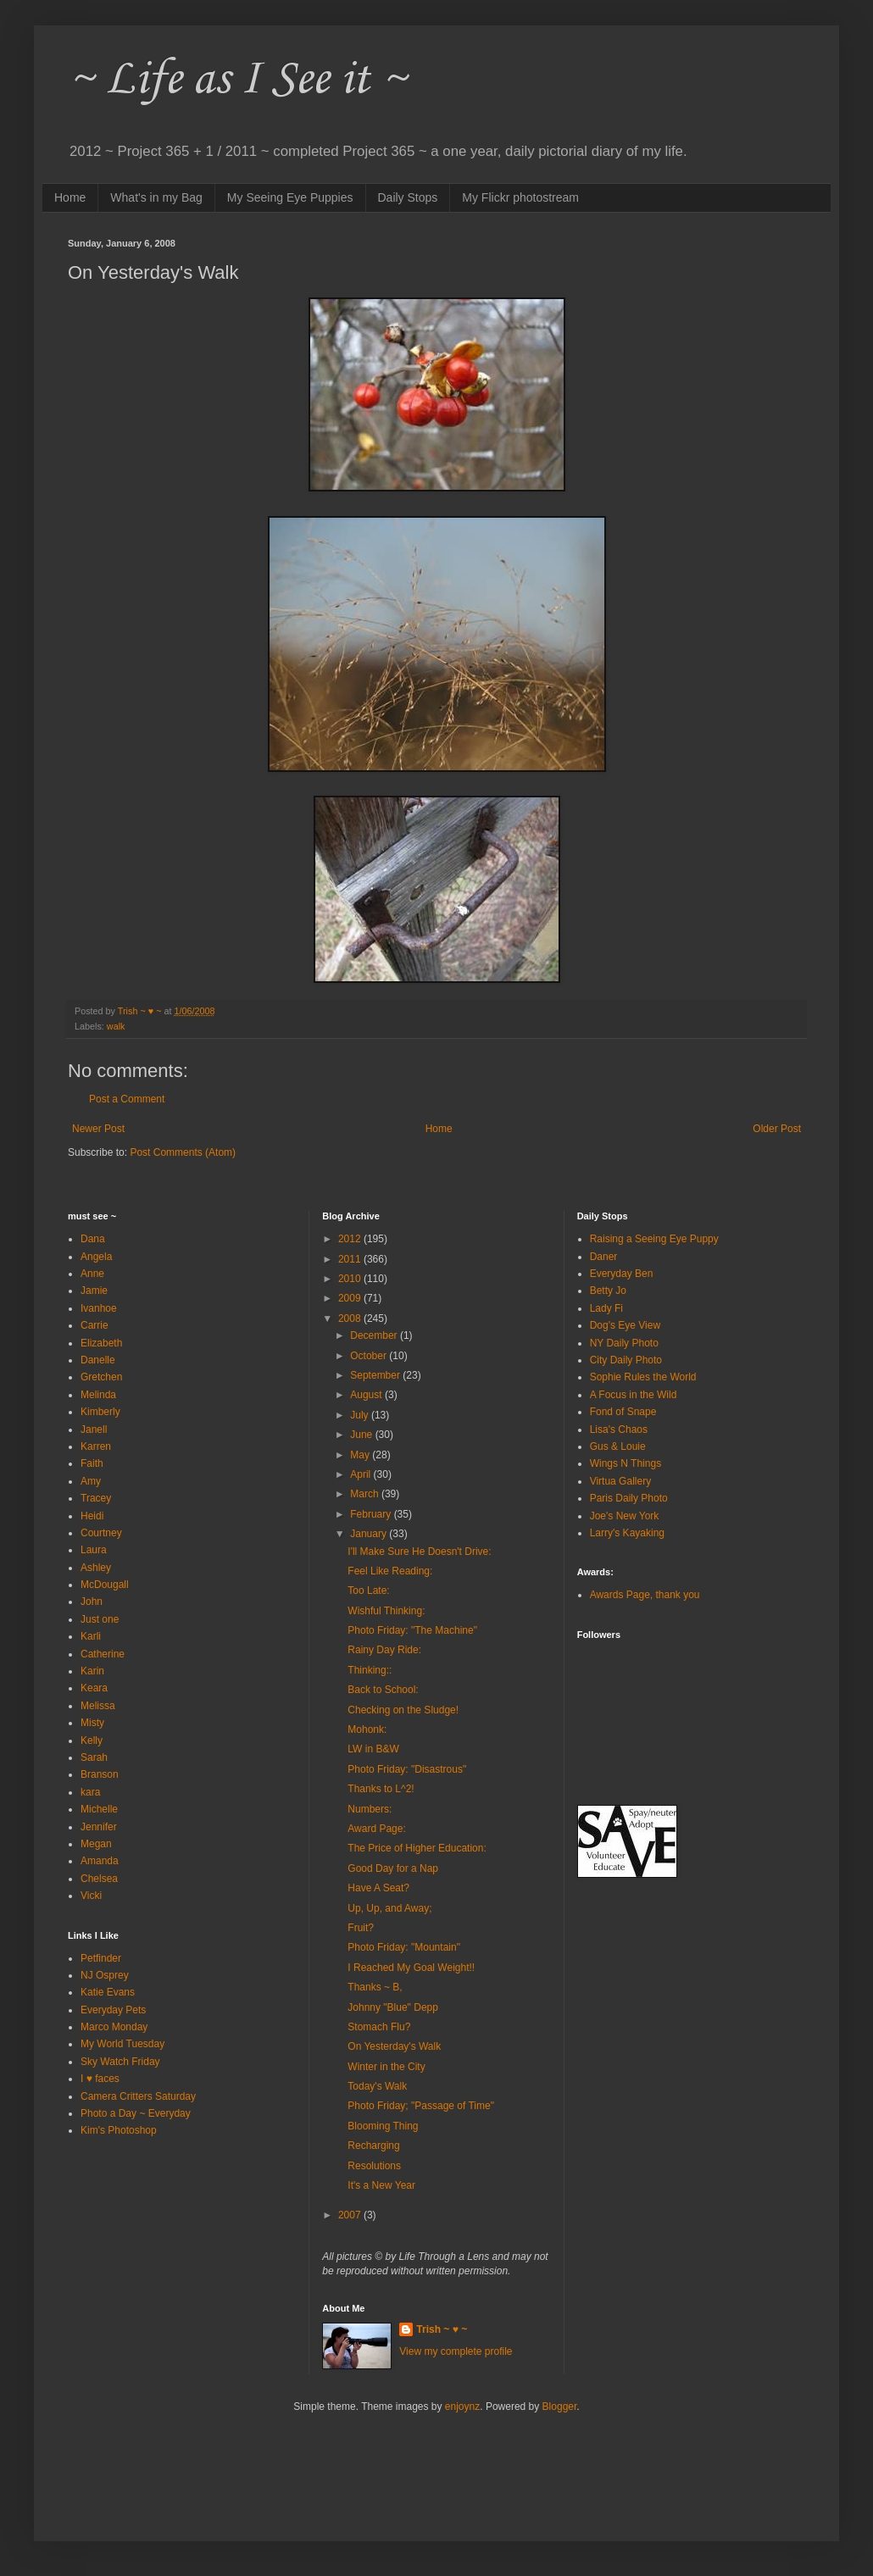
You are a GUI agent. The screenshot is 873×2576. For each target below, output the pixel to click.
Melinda (98, 1395)
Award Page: (377, 1829)
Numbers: (370, 1809)
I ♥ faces (100, 2079)
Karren (96, 1446)
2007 (351, 2215)
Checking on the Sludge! (403, 1710)
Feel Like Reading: (390, 1571)
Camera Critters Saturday (138, 2096)
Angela (96, 1257)
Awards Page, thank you (645, 1595)
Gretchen (101, 1377)
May (361, 1455)
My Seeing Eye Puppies (290, 197)
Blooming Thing (383, 2126)
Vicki (91, 1895)
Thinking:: (370, 1670)
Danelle (98, 1360)
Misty (92, 1723)
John (92, 1601)
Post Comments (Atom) (183, 1152)
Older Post (777, 1129)
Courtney (101, 1533)
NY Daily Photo (624, 1343)
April (361, 1474)
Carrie (94, 1325)
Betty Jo (608, 1290)
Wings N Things (625, 1463)
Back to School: (383, 1690)
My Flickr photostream (520, 197)
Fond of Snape (623, 1412)
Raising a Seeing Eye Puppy (654, 1239)
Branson (100, 1774)
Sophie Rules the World (643, 1377)
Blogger (559, 2406)
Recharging (373, 2145)
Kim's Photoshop (119, 2130)
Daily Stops (408, 197)
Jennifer (99, 1827)
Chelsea (99, 1879)
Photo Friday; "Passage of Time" (421, 2106)
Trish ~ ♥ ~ (441, 2329)
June (362, 1435)
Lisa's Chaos (619, 1429)
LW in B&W (373, 1749)
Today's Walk (377, 2086)
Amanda (100, 1861)
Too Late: (368, 1590)
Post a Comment (126, 1099)
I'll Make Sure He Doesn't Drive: (419, 1551)
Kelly (92, 1740)
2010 (351, 1279)
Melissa (98, 1706)
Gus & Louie (618, 1446)
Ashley (96, 1568)
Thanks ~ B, (375, 1987)
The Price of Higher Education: (417, 1848)
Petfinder (101, 1958)
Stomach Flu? (379, 2027)
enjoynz (462, 2406)
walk (116, 1026)
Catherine (103, 1654)
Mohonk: (367, 1729)
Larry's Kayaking (627, 1533)
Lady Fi (606, 1308)
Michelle (99, 1809)
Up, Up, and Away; (389, 1908)
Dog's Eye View (625, 1325)
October (369, 1356)
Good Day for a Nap (393, 1868)
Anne (92, 1274)
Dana (93, 1239)
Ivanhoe (99, 1308)
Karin (92, 1671)
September (376, 1375)
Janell (94, 1429)
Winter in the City (386, 2067)
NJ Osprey (105, 1975)
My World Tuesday (122, 2044)
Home (70, 197)
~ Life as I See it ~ (237, 80)
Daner (604, 1257)
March (365, 1494)
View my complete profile (455, 2351)
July (360, 1415)
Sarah (94, 1757)
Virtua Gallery (620, 1481)
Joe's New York (624, 1516)
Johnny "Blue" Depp (393, 2007)
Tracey (96, 1498)
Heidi (92, 1516)
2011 (351, 1259)
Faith (92, 1463)
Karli (91, 1636)
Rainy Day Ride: (384, 1650)
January (369, 1534)
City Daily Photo (626, 1360)
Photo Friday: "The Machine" (412, 1630)
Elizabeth (101, 1343)
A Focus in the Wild (633, 1395)
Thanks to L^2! (381, 1789)
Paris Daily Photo (629, 1498)
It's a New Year (381, 2185)
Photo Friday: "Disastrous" (407, 1769)
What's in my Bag (156, 197)
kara (90, 1792)
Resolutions (374, 2166)
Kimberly (100, 1412)
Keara (94, 1688)
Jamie (94, 1290)
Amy (91, 1481)
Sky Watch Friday (120, 2062)
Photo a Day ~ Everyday (136, 2113)
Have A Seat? (378, 1888)
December (375, 1335)
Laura (94, 1550)
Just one (100, 1619)
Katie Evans (108, 1992)
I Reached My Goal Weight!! (411, 1968)
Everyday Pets (113, 2010)
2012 (351, 1239)
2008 (351, 1318)
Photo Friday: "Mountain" (404, 1947)
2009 (351, 1298)
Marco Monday (114, 2027)
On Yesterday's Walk (394, 2046)
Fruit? (361, 1928)
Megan (96, 1844)
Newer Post (98, 1129)
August (367, 1395)
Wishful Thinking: (386, 1611)
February (371, 1514)
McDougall (105, 1585)
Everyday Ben (621, 1274)
